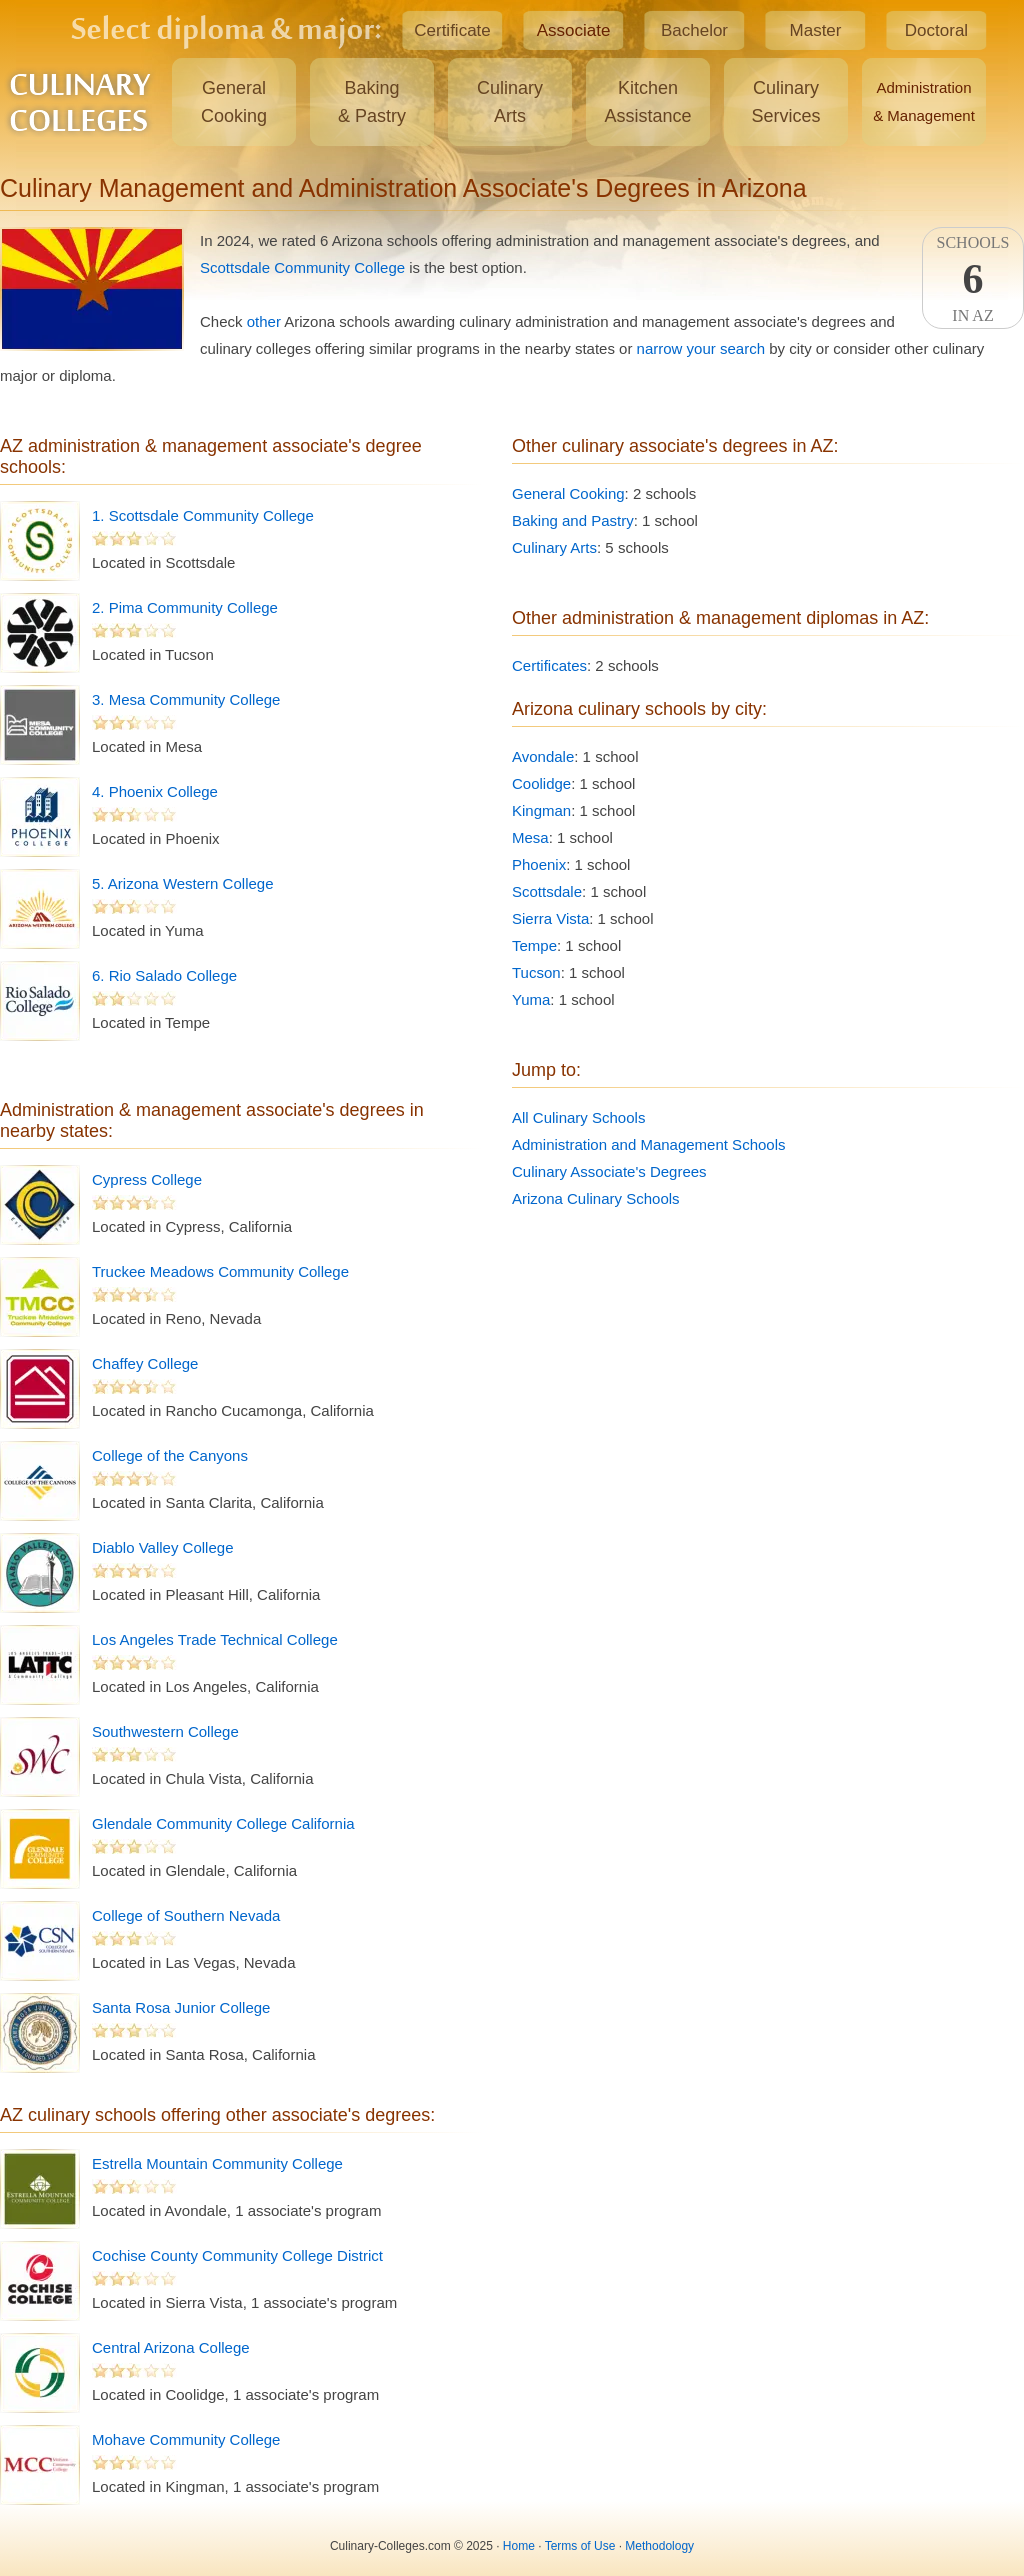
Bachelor (694, 30)
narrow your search (701, 348)
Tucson (536, 972)
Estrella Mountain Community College (217, 2163)
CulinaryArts (510, 102)
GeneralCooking (234, 102)
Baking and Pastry (573, 520)
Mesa (530, 837)
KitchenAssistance (647, 102)
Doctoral (936, 30)
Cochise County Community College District (237, 2255)
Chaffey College (145, 1363)
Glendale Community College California (223, 1823)
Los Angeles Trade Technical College (215, 1639)
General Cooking (568, 493)
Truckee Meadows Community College (220, 1271)
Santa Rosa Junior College (181, 2007)
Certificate (452, 30)
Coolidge (541, 783)
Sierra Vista (550, 918)
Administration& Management (924, 101)
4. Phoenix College (155, 791)
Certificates (549, 665)
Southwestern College (165, 1731)
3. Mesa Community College (186, 699)
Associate (574, 30)
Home (519, 2546)
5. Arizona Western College (183, 883)
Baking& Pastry (372, 102)
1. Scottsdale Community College (203, 515)
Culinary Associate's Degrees (609, 1171)
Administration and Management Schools (649, 1144)
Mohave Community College (186, 2439)
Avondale (543, 756)
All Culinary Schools (578, 1117)
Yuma (531, 999)
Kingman (541, 810)
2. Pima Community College (185, 607)
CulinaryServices (785, 102)
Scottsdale (547, 891)
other (264, 321)
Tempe (534, 945)
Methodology (659, 2546)
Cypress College (147, 1179)
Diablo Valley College (162, 1547)
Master (816, 30)
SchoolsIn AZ (973, 279)
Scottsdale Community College (302, 267)
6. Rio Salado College (164, 975)
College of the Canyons (170, 1455)
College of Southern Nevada (186, 1915)
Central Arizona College (171, 2347)
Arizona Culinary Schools (596, 1198)
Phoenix (539, 864)
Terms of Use (580, 2546)
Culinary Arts (554, 547)
